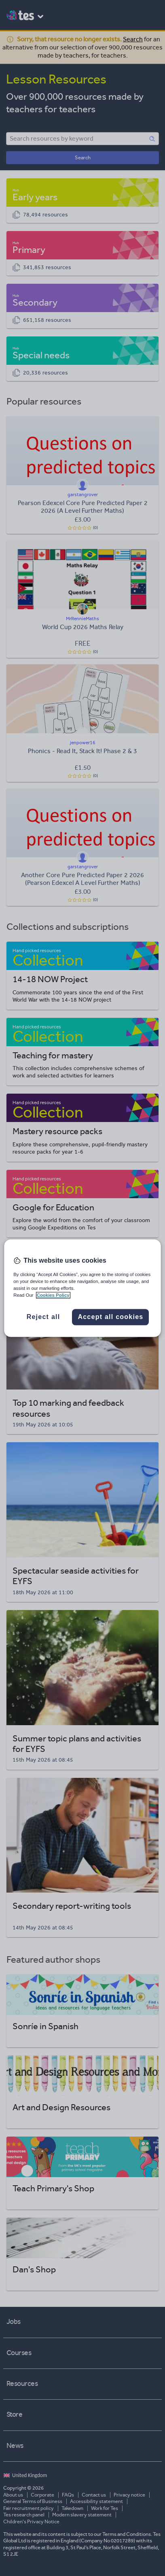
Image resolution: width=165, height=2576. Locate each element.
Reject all (43, 1316)
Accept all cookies (110, 1316)
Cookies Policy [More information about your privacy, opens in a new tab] (53, 1295)
